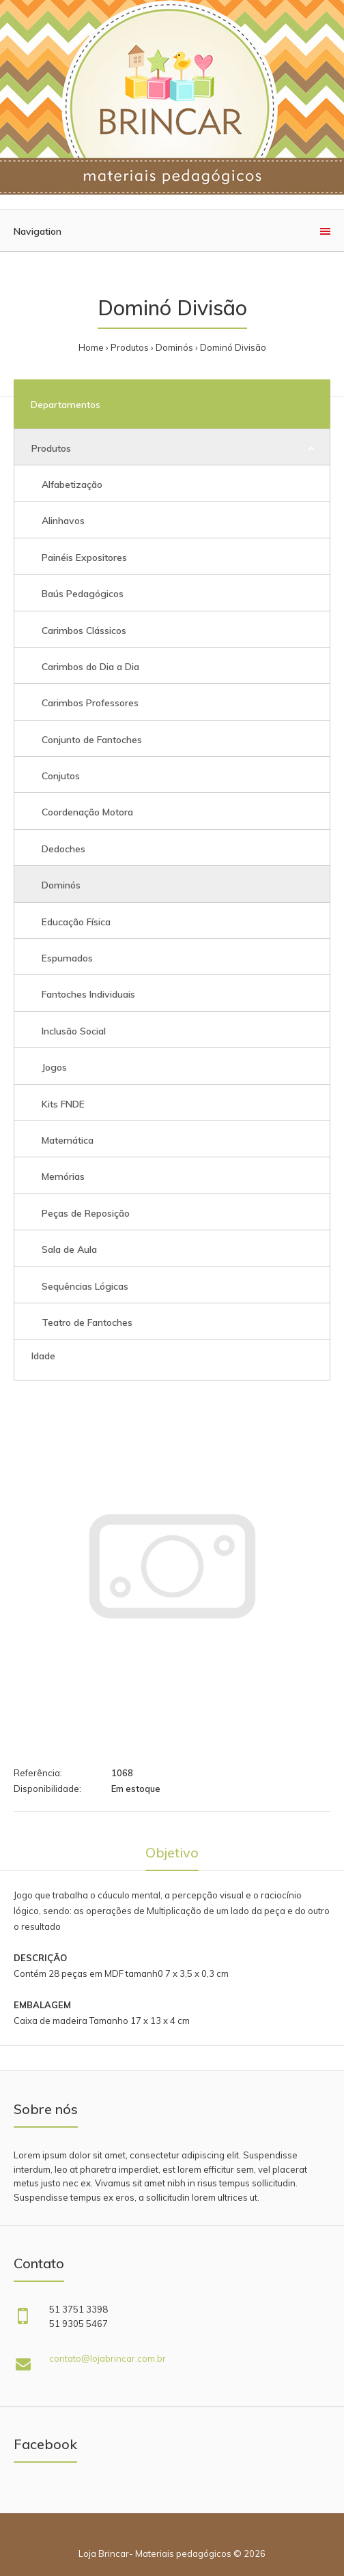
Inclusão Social (74, 1031)
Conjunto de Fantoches (92, 740)
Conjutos (61, 776)
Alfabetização (72, 484)
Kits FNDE (63, 1104)
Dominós (174, 347)
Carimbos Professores (90, 703)
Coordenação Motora (87, 812)
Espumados (67, 958)
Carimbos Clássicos (84, 630)
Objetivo (172, 1852)
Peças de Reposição (86, 1213)
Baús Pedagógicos (83, 594)
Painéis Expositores (84, 557)
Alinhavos (63, 521)
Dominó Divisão (233, 347)
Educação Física (76, 922)
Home (91, 347)
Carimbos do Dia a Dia (90, 667)
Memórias (63, 1176)
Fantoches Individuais (88, 994)
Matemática (68, 1140)
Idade (43, 1356)
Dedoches (63, 849)
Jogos (54, 1067)
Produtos (130, 347)
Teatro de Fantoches (87, 1322)
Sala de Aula (69, 1249)
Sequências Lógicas (85, 1286)
